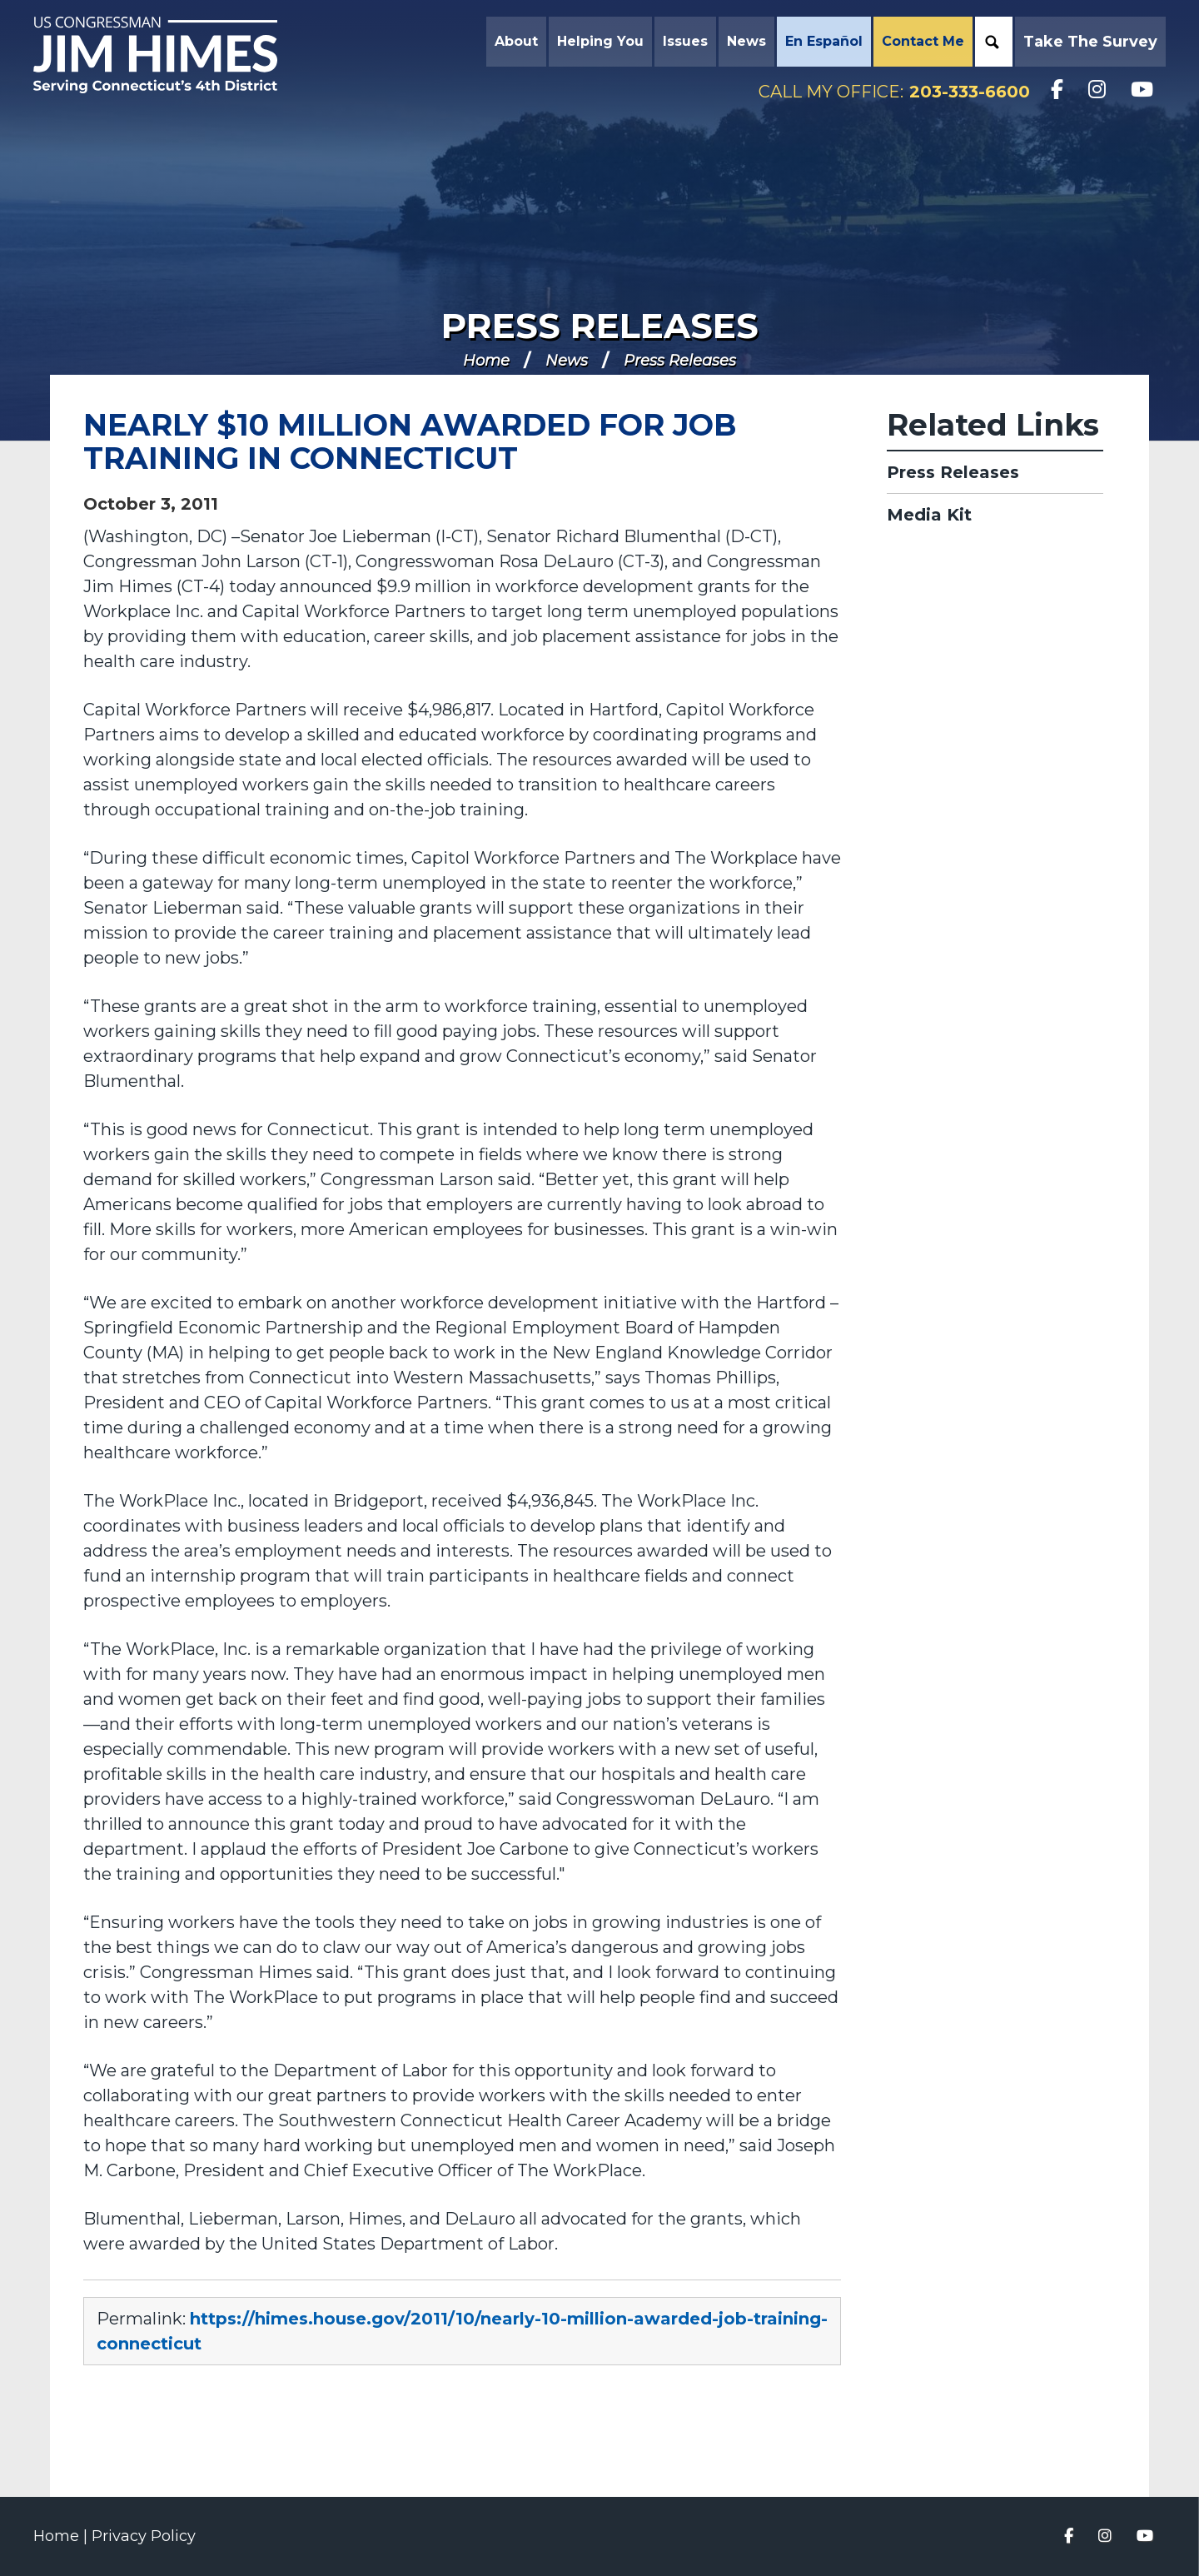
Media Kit (929, 515)
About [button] (516, 41)
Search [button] (991, 42)
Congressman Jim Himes (170, 55)
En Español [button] (824, 41)
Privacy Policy (144, 2536)
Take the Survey (1090, 41)
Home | (62, 2536)
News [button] (746, 41)
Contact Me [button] (923, 41)
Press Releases (600, 325)
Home (486, 360)
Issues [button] (685, 41)
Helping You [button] (600, 41)
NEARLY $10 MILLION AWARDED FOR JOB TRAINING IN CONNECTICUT (409, 441)
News (566, 360)
